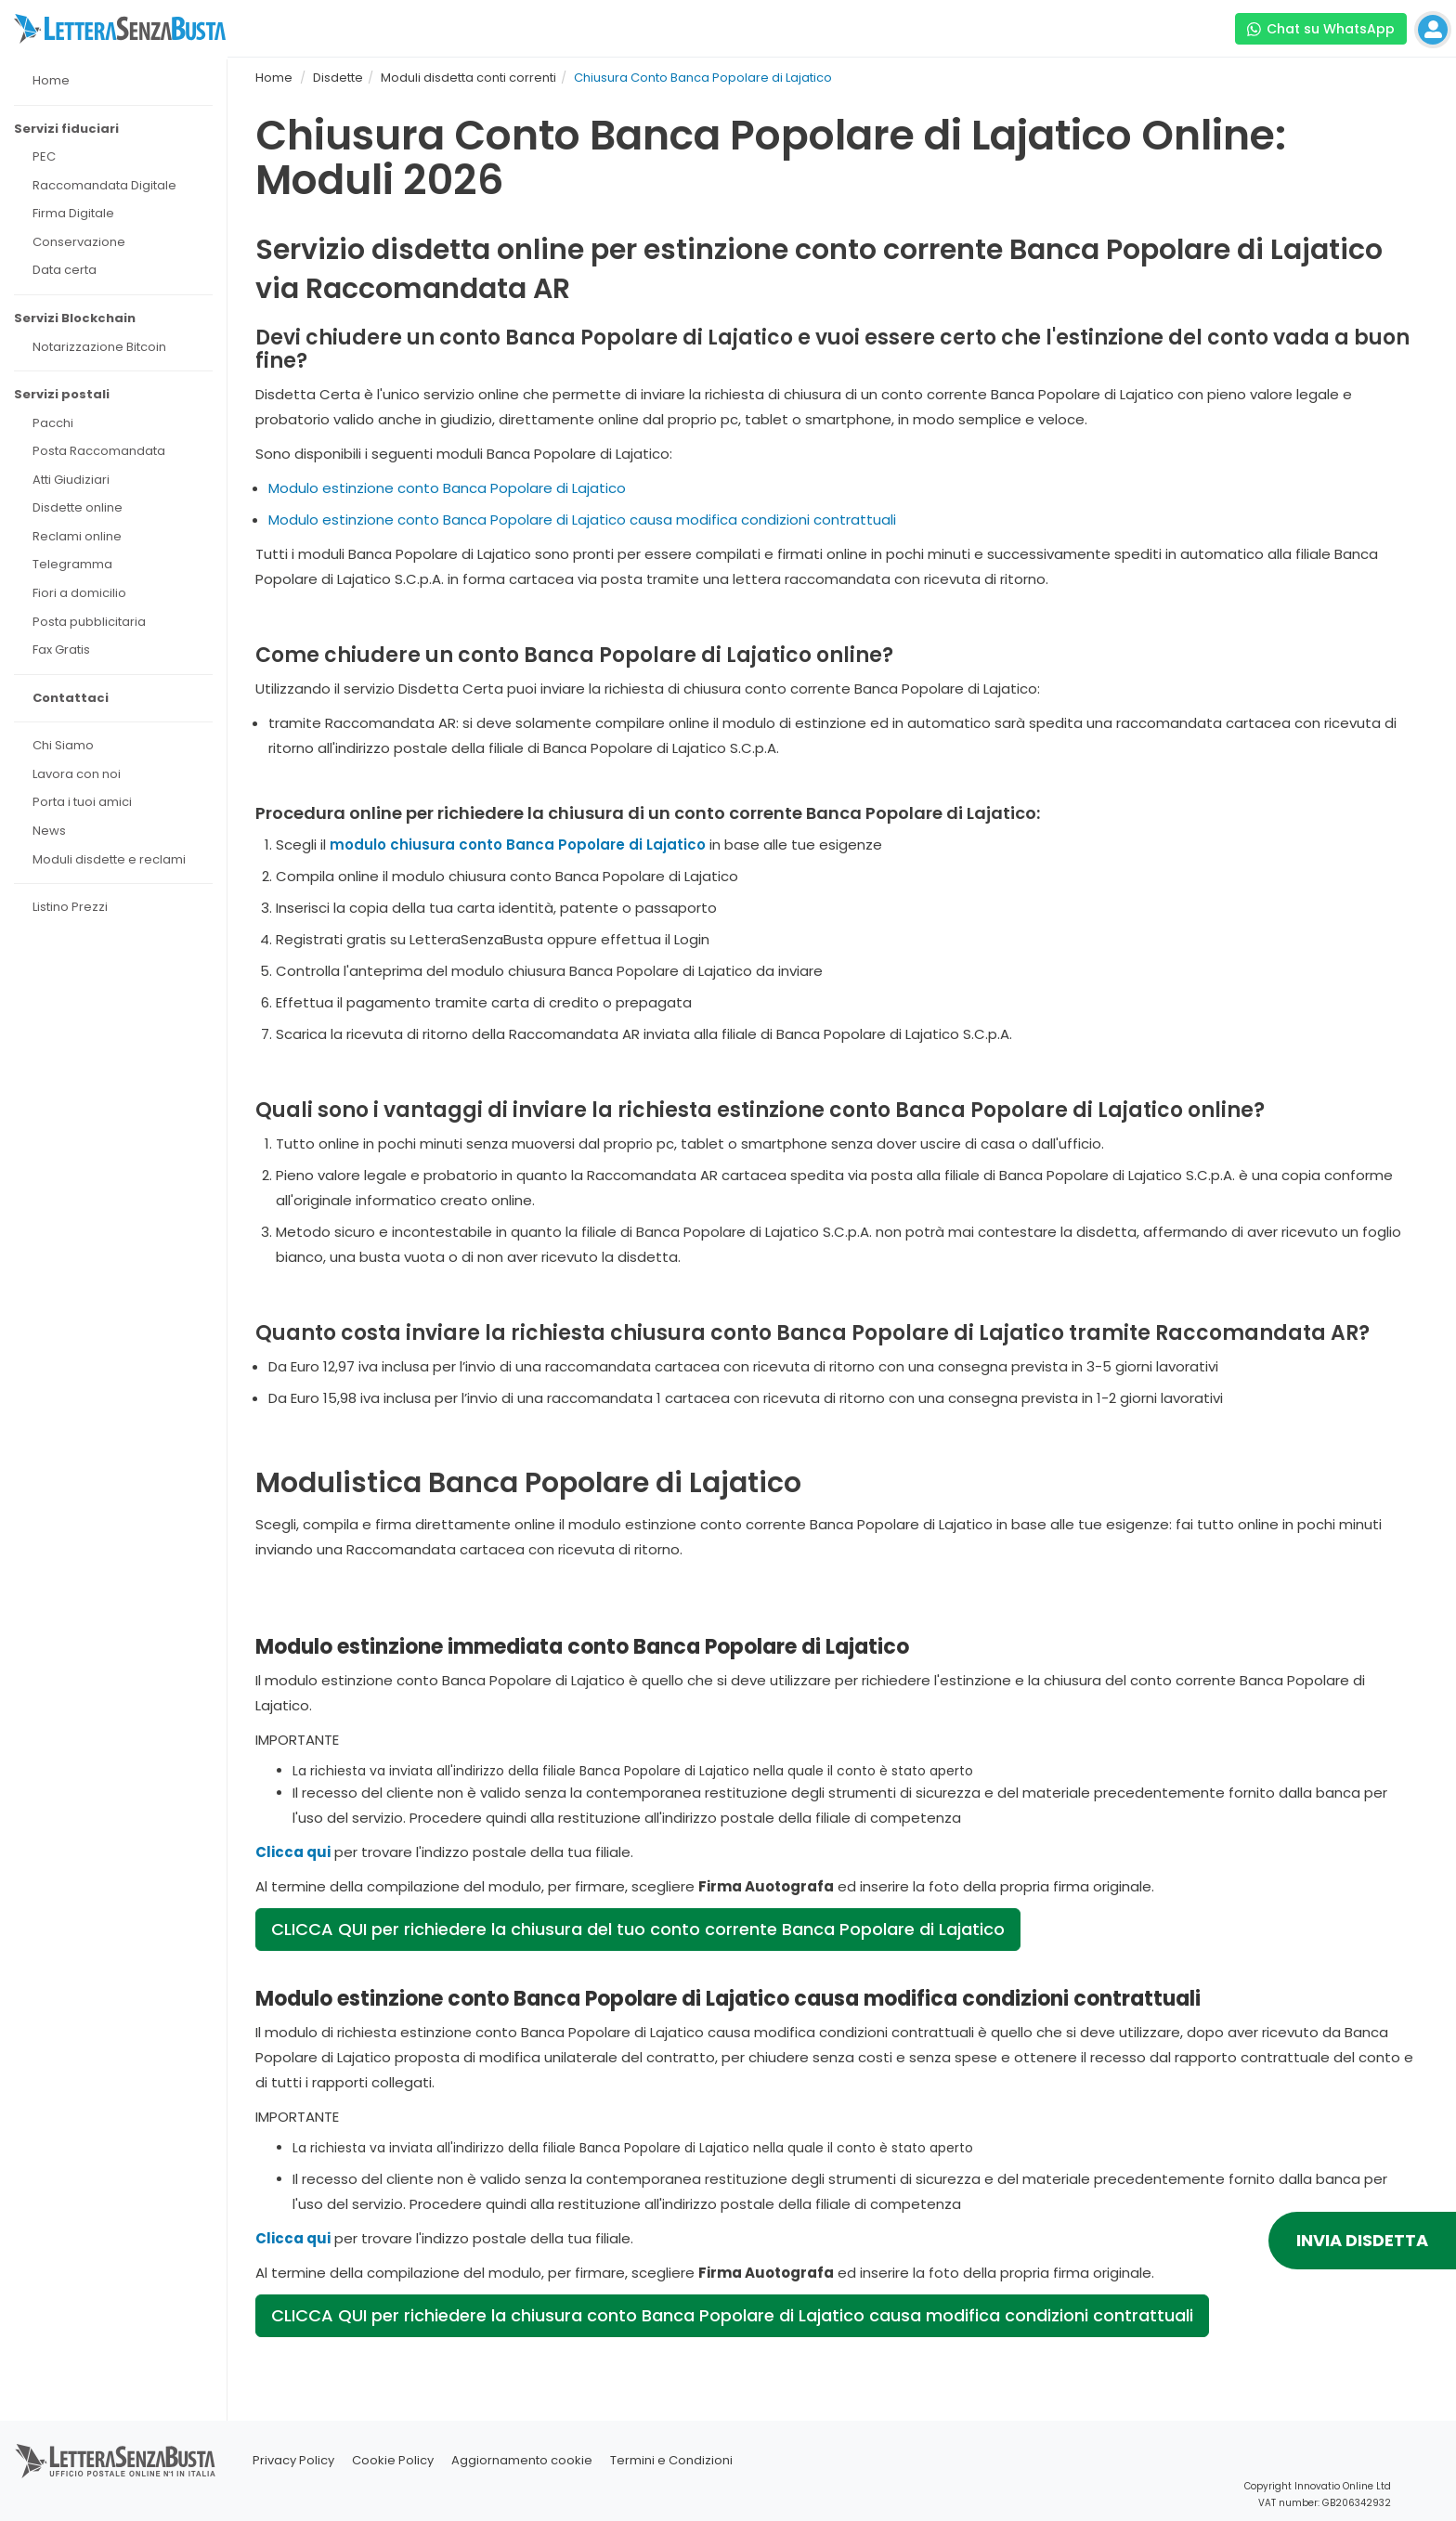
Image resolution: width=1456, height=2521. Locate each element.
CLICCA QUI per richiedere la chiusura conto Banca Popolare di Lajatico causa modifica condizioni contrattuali (732, 2315)
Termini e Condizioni (671, 2460)
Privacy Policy (293, 2460)
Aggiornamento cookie (521, 2460)
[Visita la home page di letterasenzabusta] (120, 29)
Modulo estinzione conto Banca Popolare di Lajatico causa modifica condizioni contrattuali (582, 519)
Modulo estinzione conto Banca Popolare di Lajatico (447, 488)
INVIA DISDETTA (1362, 2240)
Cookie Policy (393, 2460)
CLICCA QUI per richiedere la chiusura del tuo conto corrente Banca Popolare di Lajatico (638, 1929)
